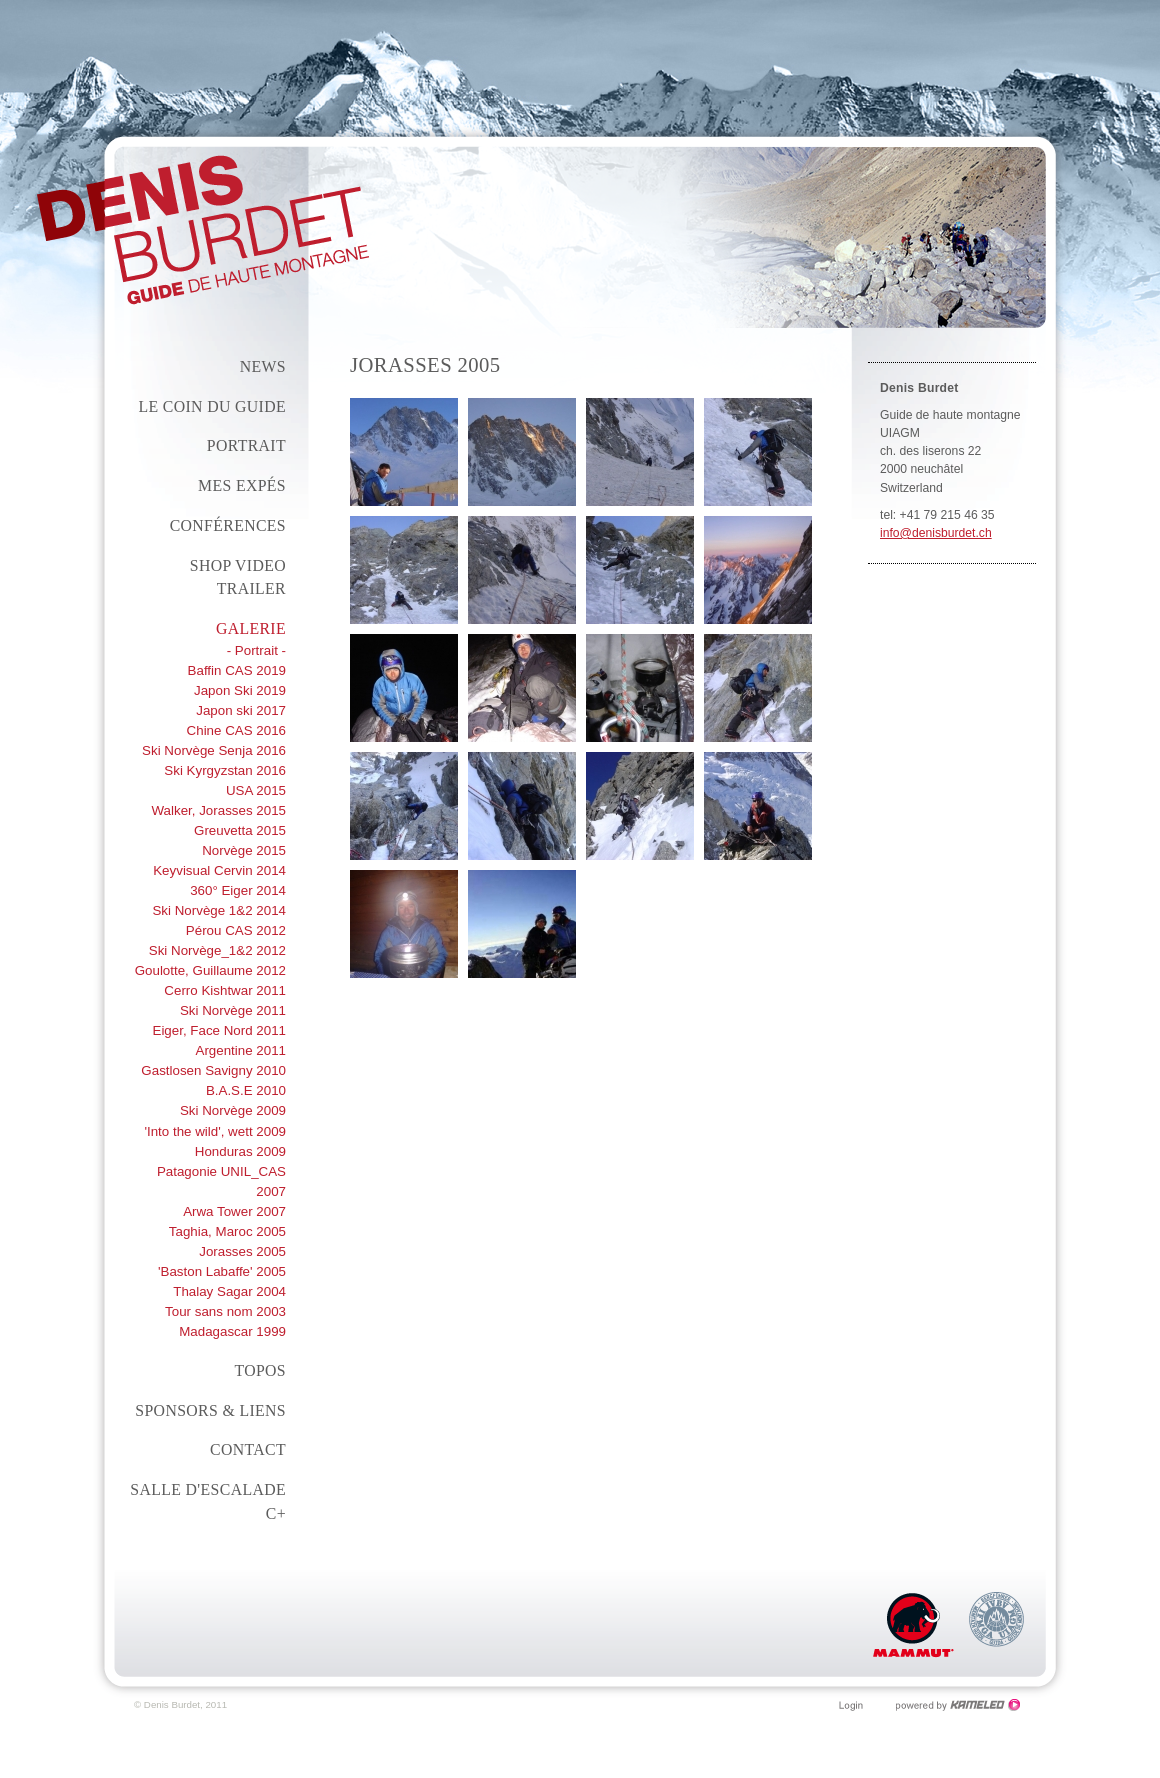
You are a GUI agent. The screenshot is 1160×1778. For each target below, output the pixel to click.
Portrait (246, 445)
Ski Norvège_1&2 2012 (217, 950)
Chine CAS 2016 (236, 730)
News (263, 366)
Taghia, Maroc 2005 (227, 1231)
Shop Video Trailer (238, 577)
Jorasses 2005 (242, 1251)
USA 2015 (256, 790)
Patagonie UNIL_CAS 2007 (221, 1181)
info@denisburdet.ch (936, 533)
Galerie (251, 628)
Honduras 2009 (240, 1151)
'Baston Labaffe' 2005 (222, 1271)
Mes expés (242, 485)
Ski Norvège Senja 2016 (214, 750)
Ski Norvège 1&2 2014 (219, 910)
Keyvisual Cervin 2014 (219, 870)
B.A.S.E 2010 (246, 1090)
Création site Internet (958, 1705)
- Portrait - (256, 650)
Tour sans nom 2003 (225, 1311)
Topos (260, 1370)
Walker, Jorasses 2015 (219, 810)
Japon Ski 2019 (240, 690)
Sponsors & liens (210, 1410)
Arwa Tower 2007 (234, 1211)
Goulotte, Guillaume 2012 (210, 970)
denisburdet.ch (203, 230)
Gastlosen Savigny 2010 (213, 1070)
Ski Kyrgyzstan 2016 (225, 770)
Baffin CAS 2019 (237, 670)
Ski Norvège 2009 (233, 1110)
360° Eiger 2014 (238, 890)
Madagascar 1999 (232, 1331)
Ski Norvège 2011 (233, 1010)
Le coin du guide (212, 406)
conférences (228, 525)
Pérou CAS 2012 (236, 930)
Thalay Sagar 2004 (229, 1291)
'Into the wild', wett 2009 (215, 1131)
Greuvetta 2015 (240, 830)
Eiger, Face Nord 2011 (219, 1030)
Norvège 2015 (244, 850)
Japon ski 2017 (241, 710)
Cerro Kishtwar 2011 (225, 990)
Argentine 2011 (240, 1050)
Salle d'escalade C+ (208, 1501)
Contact (248, 1449)
